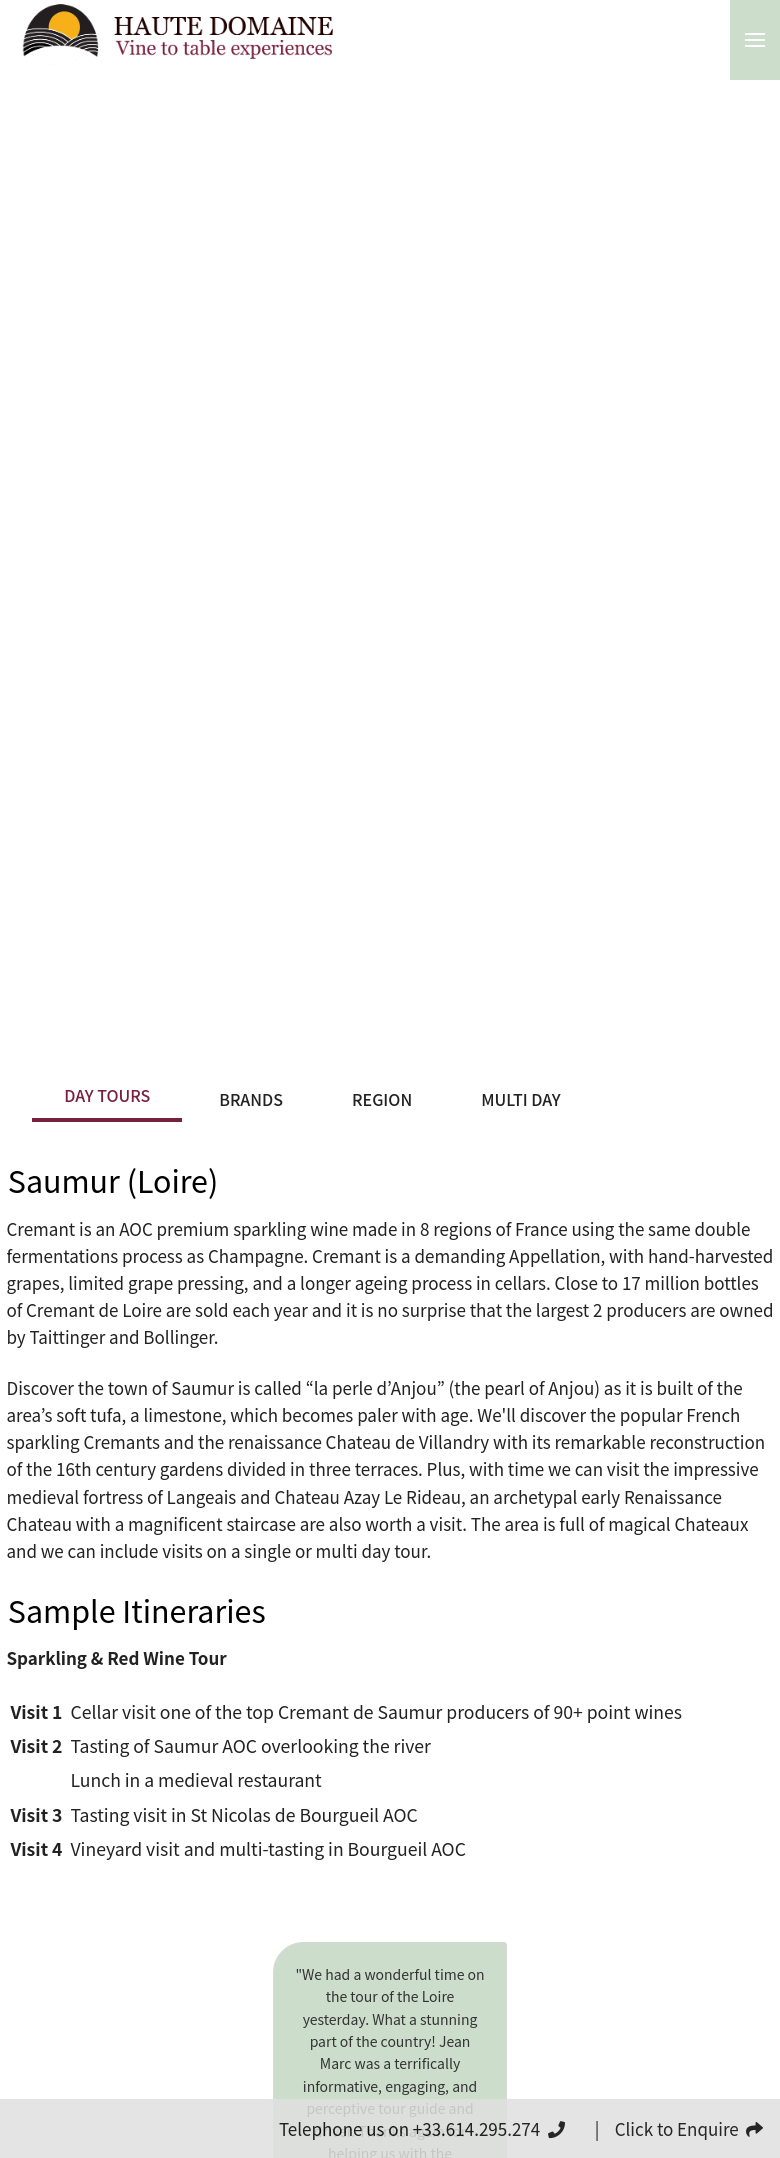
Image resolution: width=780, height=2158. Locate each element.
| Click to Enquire (679, 2128)
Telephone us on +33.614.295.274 (422, 2128)
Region (382, 1099)
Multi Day (520, 1099)
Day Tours (107, 1095)
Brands (251, 1099)
